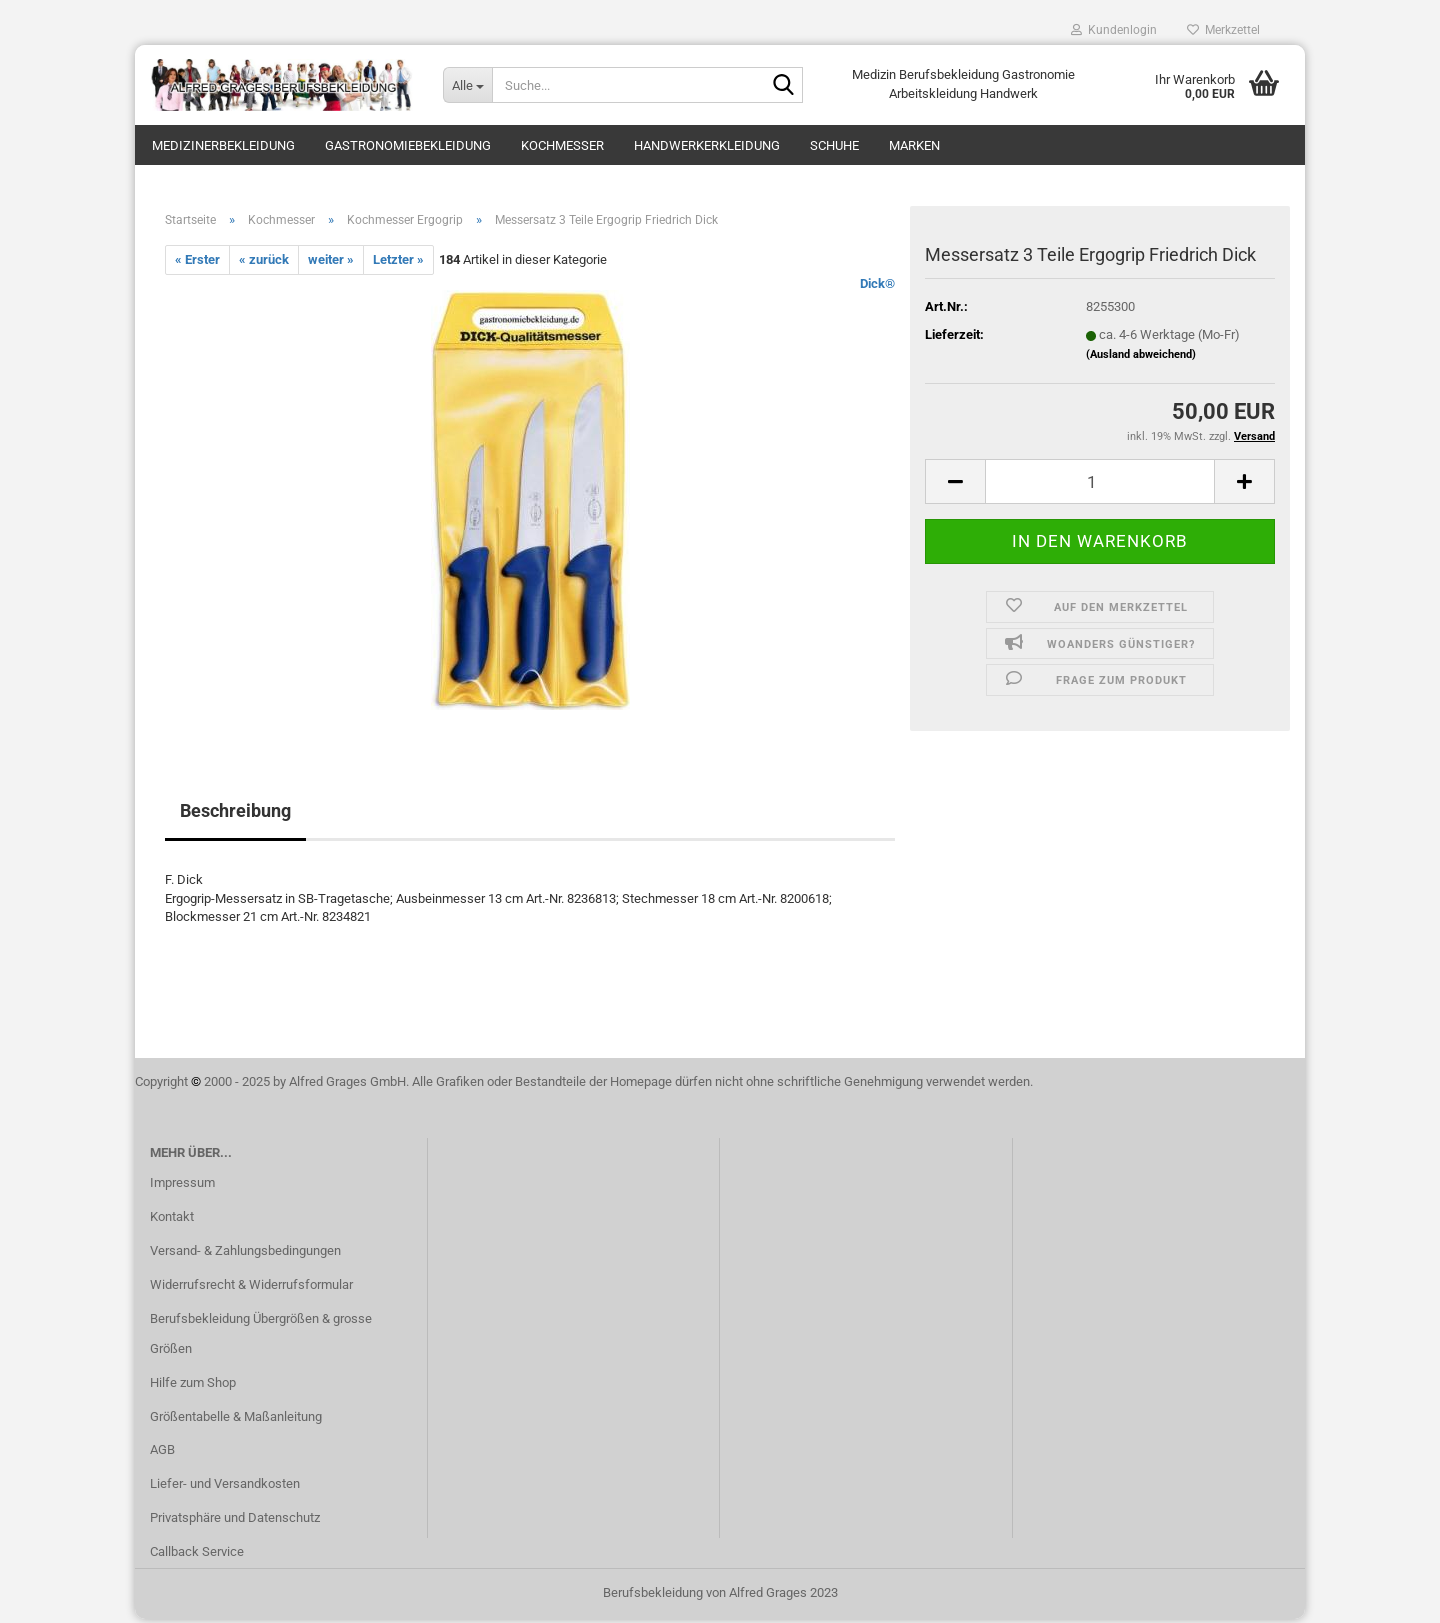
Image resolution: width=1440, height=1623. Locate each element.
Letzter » (398, 263)
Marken (914, 145)
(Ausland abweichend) (1141, 357)
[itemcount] (1100, 485)
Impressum (182, 1186)
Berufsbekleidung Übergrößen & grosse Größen (261, 1337)
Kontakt (172, 1220)
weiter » (331, 263)
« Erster (197, 263)
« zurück (264, 263)
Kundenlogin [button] (1114, 30)
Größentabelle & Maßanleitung (236, 1419)
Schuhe (834, 145)
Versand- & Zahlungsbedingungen (245, 1254)
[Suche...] (467, 85)
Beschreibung (235, 814)
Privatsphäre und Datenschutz (235, 1521)
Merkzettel (1223, 30)
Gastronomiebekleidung (408, 145)
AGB (162, 1453)
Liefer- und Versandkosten (225, 1487)
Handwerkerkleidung (707, 145)
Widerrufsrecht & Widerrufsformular (251, 1288)
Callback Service (197, 1555)
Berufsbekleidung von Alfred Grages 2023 (720, 1596)
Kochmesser (562, 145)
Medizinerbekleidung (223, 145)
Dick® (877, 287)
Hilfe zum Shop (193, 1385)
